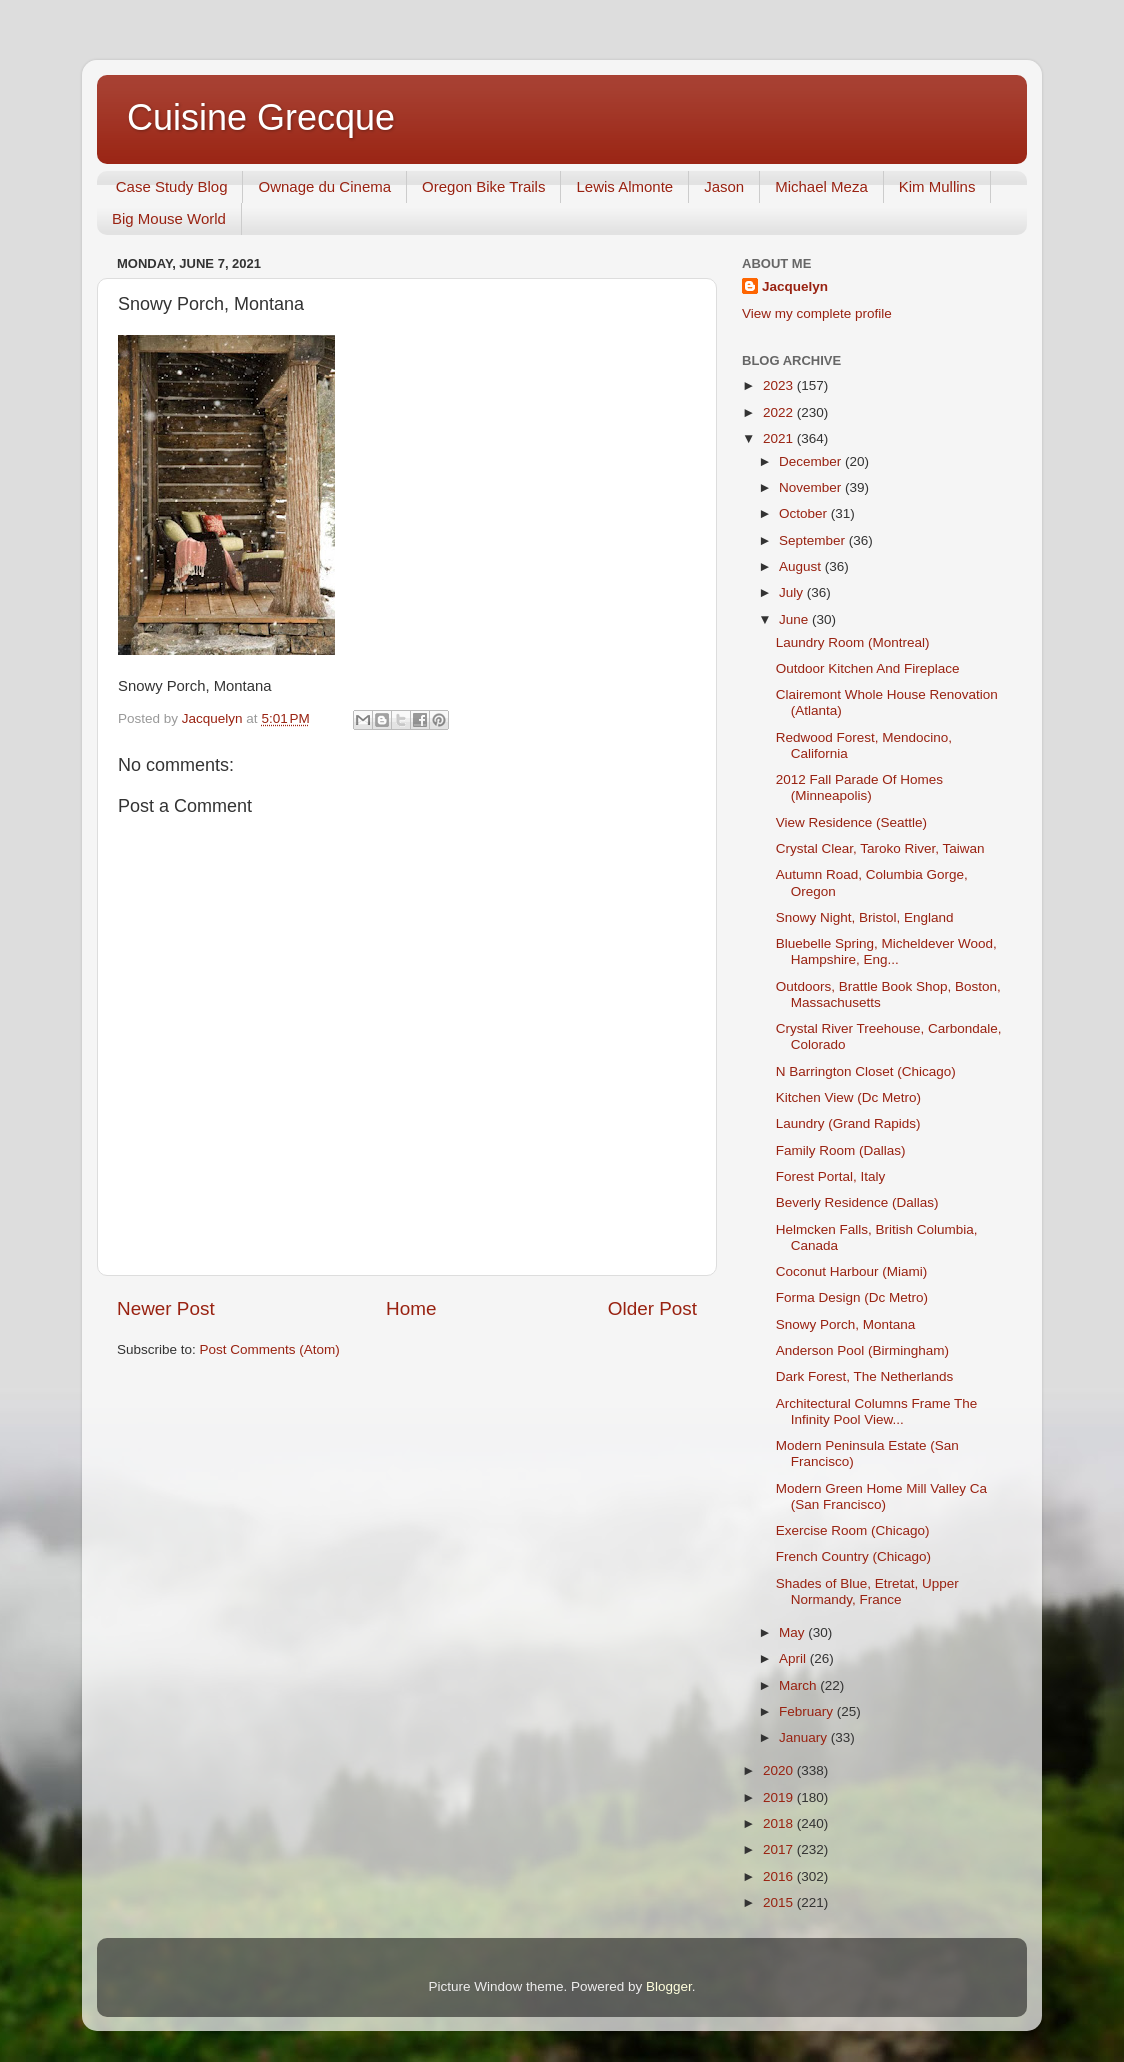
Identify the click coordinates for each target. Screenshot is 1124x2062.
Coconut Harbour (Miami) (852, 1271)
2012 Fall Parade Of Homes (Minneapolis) (859, 787)
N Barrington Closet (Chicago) (866, 1071)
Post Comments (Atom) (270, 1349)
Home (411, 1308)
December (812, 461)
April (794, 1658)
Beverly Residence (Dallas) (857, 1202)
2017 (780, 1849)
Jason (724, 186)
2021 (780, 438)
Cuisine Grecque (261, 117)
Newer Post (166, 1308)
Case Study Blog (172, 186)
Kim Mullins (937, 186)
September (814, 540)
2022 (780, 412)
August (802, 566)
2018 (780, 1823)
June (795, 619)
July (793, 592)
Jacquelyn (795, 286)
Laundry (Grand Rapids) (848, 1123)
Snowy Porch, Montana (846, 1324)
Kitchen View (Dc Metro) (848, 1097)
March (799, 1685)
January (805, 1737)
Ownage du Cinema (324, 186)
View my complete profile (817, 313)
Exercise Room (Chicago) (853, 1530)
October (805, 513)
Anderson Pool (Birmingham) (862, 1350)
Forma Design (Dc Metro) (852, 1297)
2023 (780, 385)
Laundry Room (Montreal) (853, 642)
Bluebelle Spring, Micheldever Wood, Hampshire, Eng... (886, 951)
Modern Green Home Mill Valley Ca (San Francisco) (881, 1496)
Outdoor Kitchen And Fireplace (868, 668)
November (812, 487)
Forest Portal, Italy (831, 1176)
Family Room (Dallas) (841, 1150)
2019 (780, 1797)
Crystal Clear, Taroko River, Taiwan (880, 848)
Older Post (652, 1308)
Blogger (669, 1986)
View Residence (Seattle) (851, 822)
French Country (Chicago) (853, 1556)
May (793, 1632)
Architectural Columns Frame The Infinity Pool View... (877, 1411)
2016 (780, 1876)
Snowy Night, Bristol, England (865, 917)
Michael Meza (821, 186)
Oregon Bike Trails (483, 186)
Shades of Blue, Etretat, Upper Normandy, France (867, 1591)
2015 (780, 1902)
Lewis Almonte (624, 186)
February (808, 1711)
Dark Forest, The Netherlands (865, 1376)
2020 (780, 1770)
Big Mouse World (169, 218)
